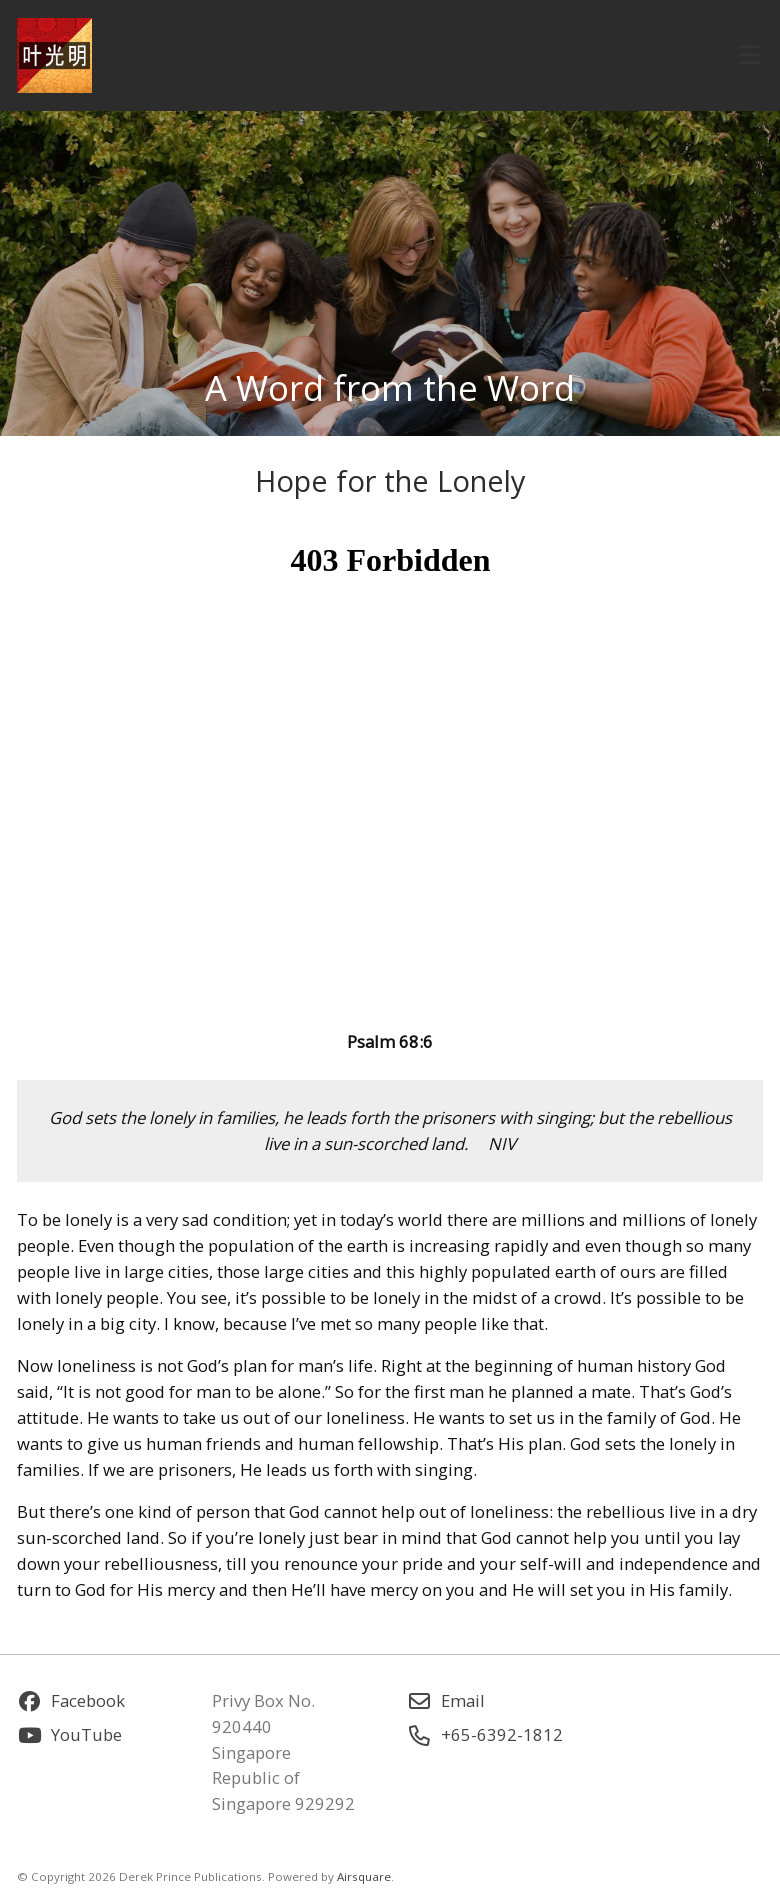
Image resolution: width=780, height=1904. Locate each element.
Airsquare (364, 1876)
